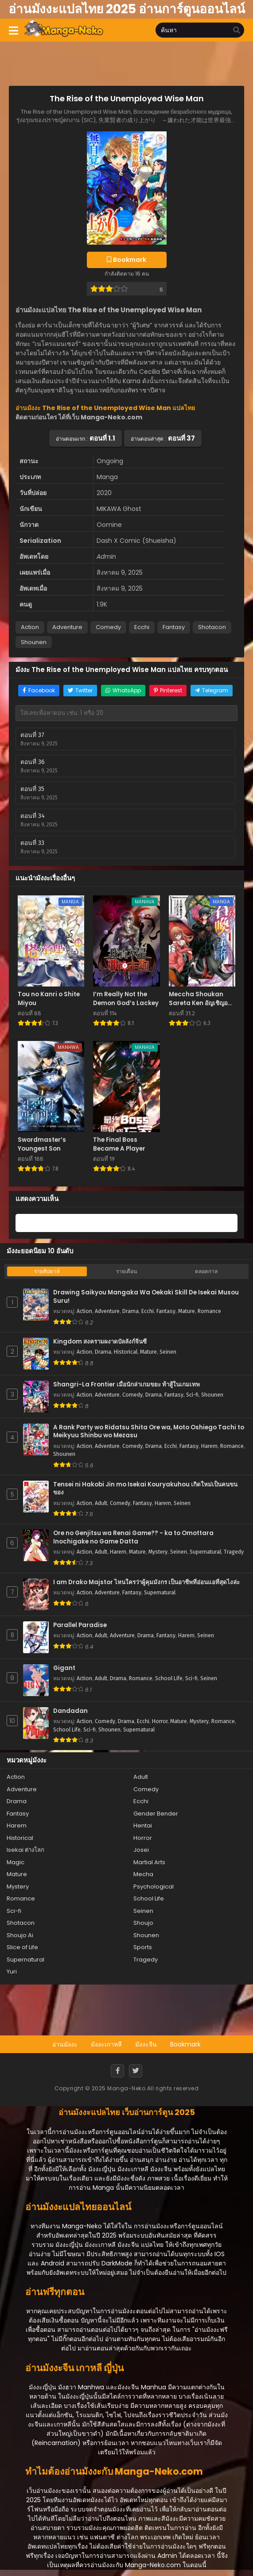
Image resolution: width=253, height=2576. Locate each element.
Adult (101, 1503)
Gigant (64, 1668)
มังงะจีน (146, 2044)
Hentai (142, 1825)
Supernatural (205, 1552)
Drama (130, 1311)
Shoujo (143, 1923)
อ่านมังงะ (65, 2044)
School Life (169, 1678)
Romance (209, 1311)
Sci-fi (192, 1395)
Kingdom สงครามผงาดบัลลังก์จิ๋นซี (100, 1342)
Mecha (143, 1874)
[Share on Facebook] (38, 690)
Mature (186, 1311)
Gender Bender (155, 1813)
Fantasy (174, 627)
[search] (236, 30)
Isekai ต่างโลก (25, 1850)
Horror (159, 1721)
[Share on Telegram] (212, 690)
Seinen (168, 1352)
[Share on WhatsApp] (123, 690)
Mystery (157, 1552)
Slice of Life (22, 1947)
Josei (141, 1850)
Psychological (153, 1886)
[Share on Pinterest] (168, 690)
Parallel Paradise (80, 1625)
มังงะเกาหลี (106, 2044)
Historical (125, 1352)
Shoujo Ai (20, 1935)
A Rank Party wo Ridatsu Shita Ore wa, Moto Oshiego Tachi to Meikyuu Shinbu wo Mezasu (148, 1432)
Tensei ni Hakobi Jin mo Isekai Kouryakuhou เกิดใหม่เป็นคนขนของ (145, 1489)
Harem (209, 1446)
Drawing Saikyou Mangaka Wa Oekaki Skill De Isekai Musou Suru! (146, 1297)
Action (30, 627)
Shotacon (212, 627)
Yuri (12, 1971)
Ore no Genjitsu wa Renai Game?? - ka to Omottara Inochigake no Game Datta (133, 1537)
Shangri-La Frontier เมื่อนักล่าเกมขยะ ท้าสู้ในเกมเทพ (126, 1385)
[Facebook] (117, 2070)
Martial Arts (149, 1862)
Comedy (108, 627)
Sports (142, 1947)
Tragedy (234, 1552)
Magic (15, 1862)
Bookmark (185, 2044)
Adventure (67, 627)
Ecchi (141, 627)
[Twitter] (135, 2070)
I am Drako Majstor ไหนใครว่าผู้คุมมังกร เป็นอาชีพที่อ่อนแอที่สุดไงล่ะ (146, 1582)
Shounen (34, 642)
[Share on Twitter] (80, 690)
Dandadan (70, 1711)
